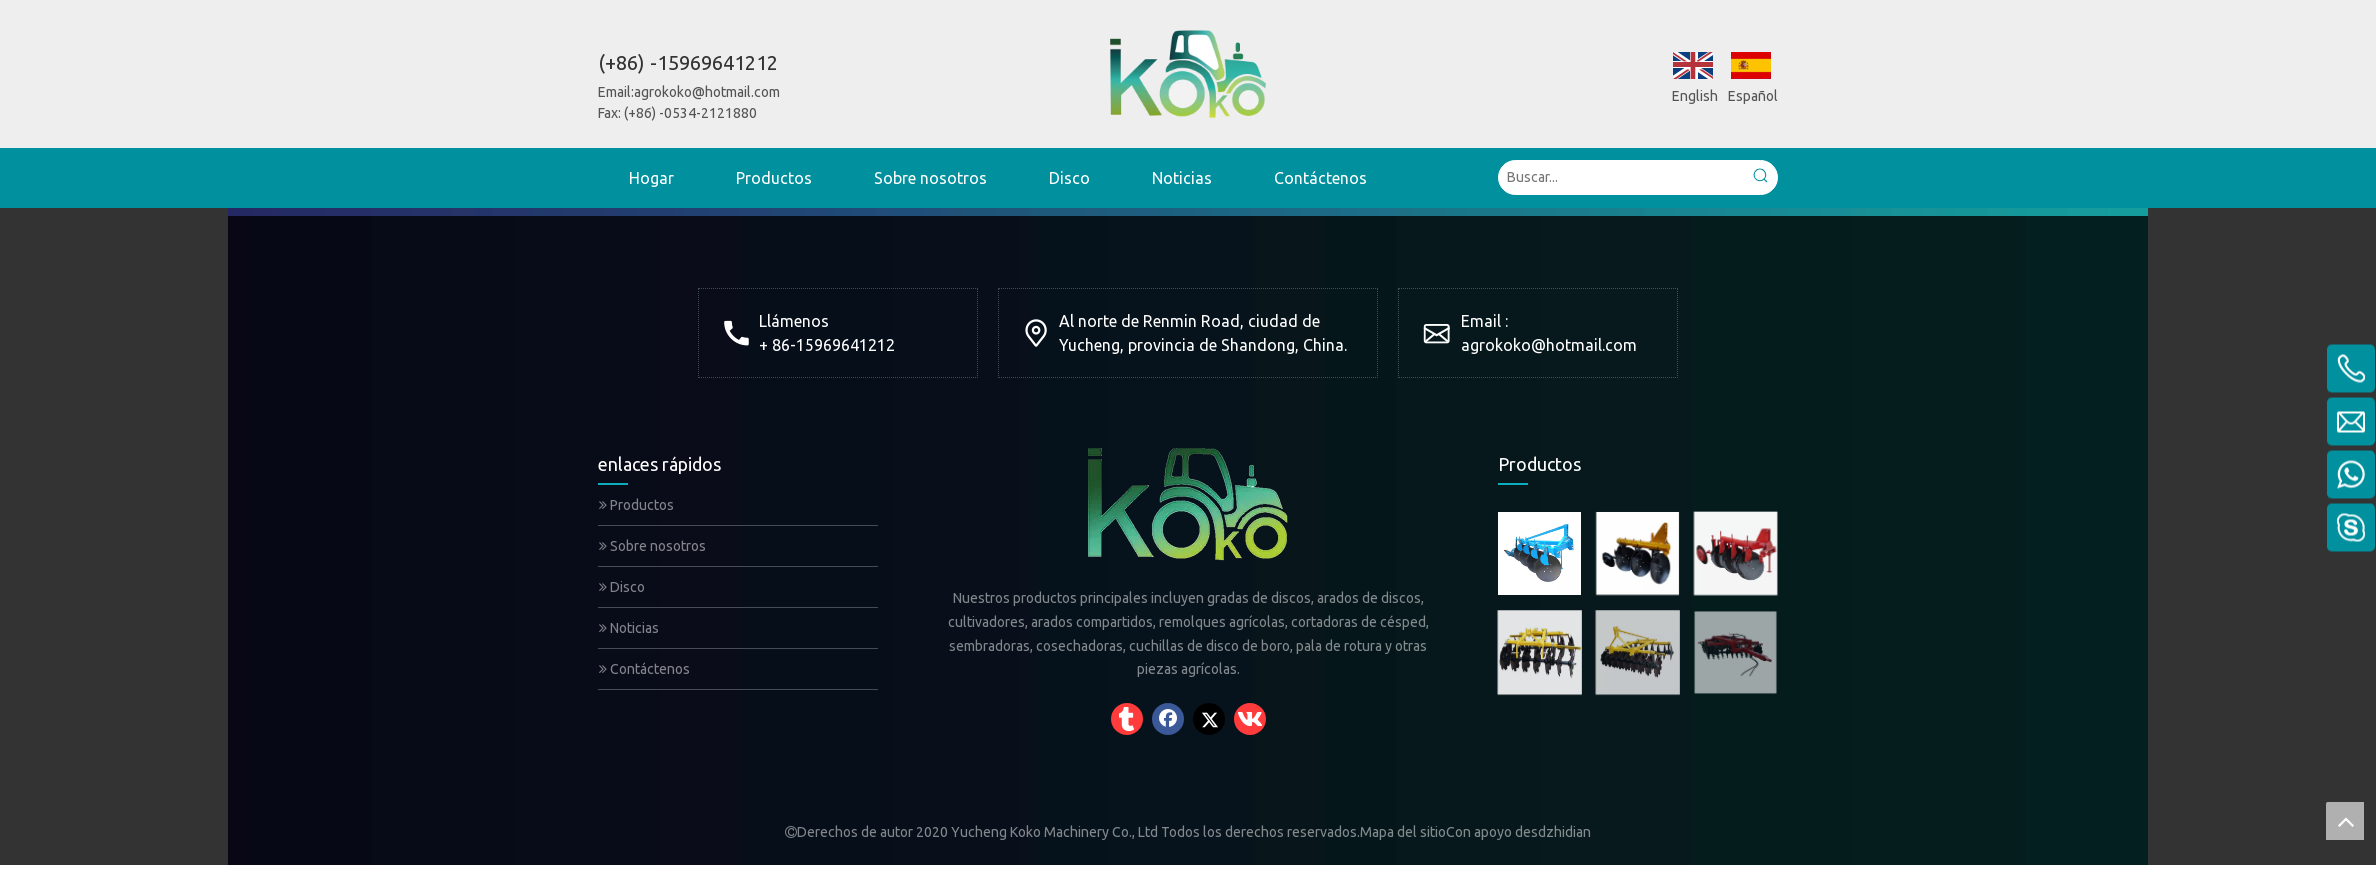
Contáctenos (644, 669)
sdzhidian (1561, 832)
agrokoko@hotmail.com (707, 92)
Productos (636, 505)
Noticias (629, 628)
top (2345, 821)
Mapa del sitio (1403, 832)
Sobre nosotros (652, 546)
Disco (622, 587)
